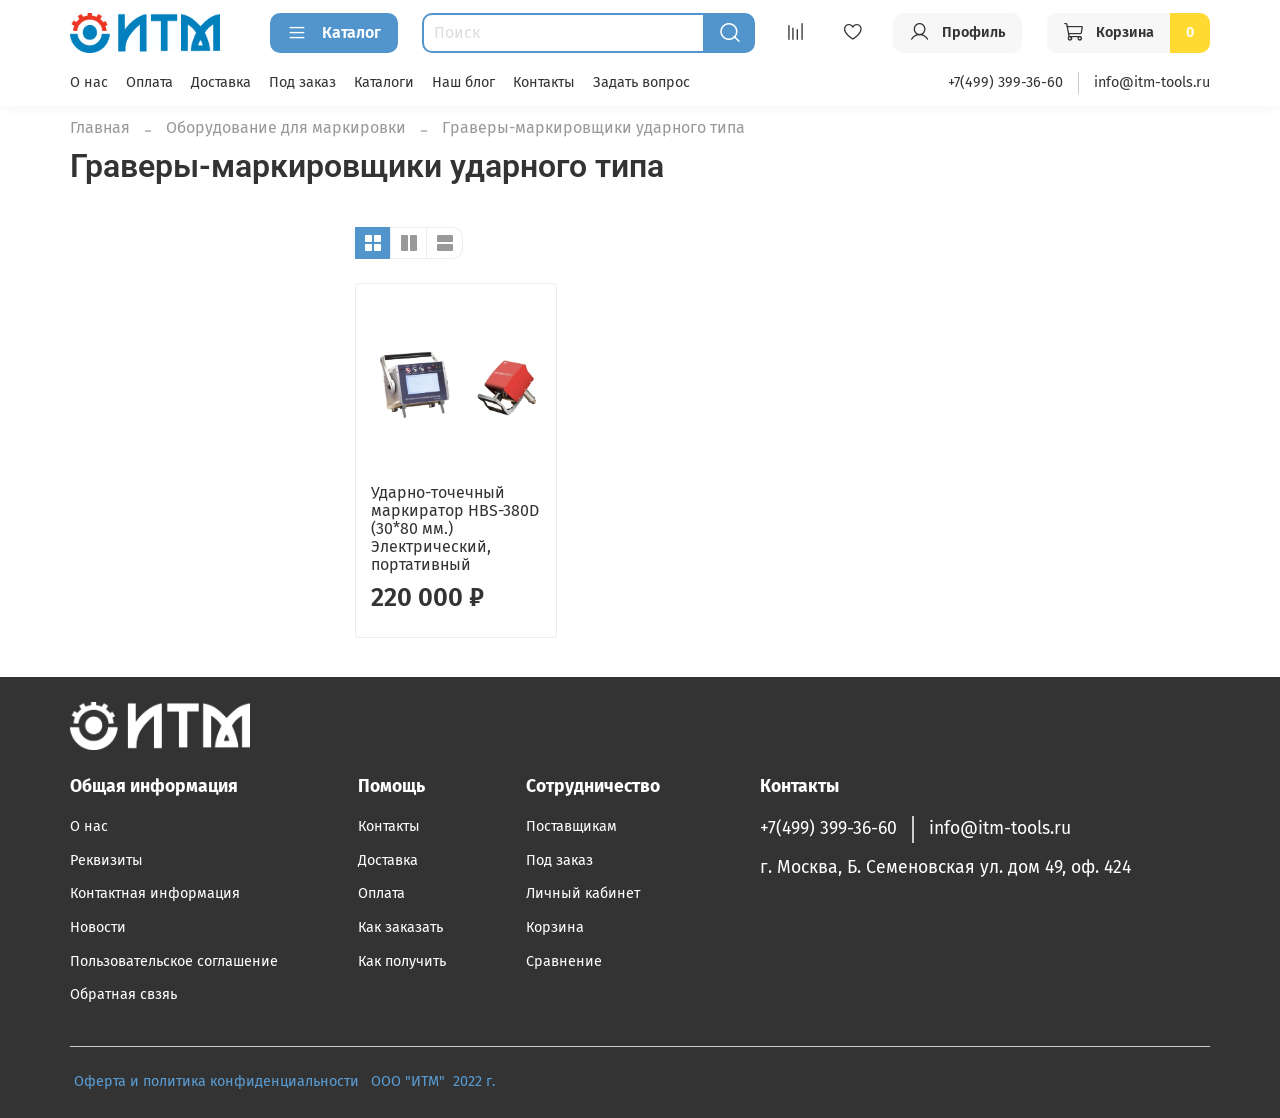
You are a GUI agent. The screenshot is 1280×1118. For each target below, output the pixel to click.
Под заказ (302, 82)
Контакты (544, 82)
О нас (89, 82)
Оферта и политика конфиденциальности (216, 1081)
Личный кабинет (583, 893)
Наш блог (463, 82)
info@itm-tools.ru (1152, 82)
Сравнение (564, 961)
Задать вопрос (641, 82)
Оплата (149, 82)
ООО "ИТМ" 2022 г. (435, 1081)
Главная (100, 127)
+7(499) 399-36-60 (1005, 82)
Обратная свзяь (123, 994)
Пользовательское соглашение (174, 961)
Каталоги (384, 82)
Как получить (402, 961)
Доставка (221, 82)
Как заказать (400, 927)
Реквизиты (106, 860)
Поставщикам (571, 826)
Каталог (334, 33)
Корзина (555, 927)
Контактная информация (155, 893)
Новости (98, 927)
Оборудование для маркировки (286, 127)
